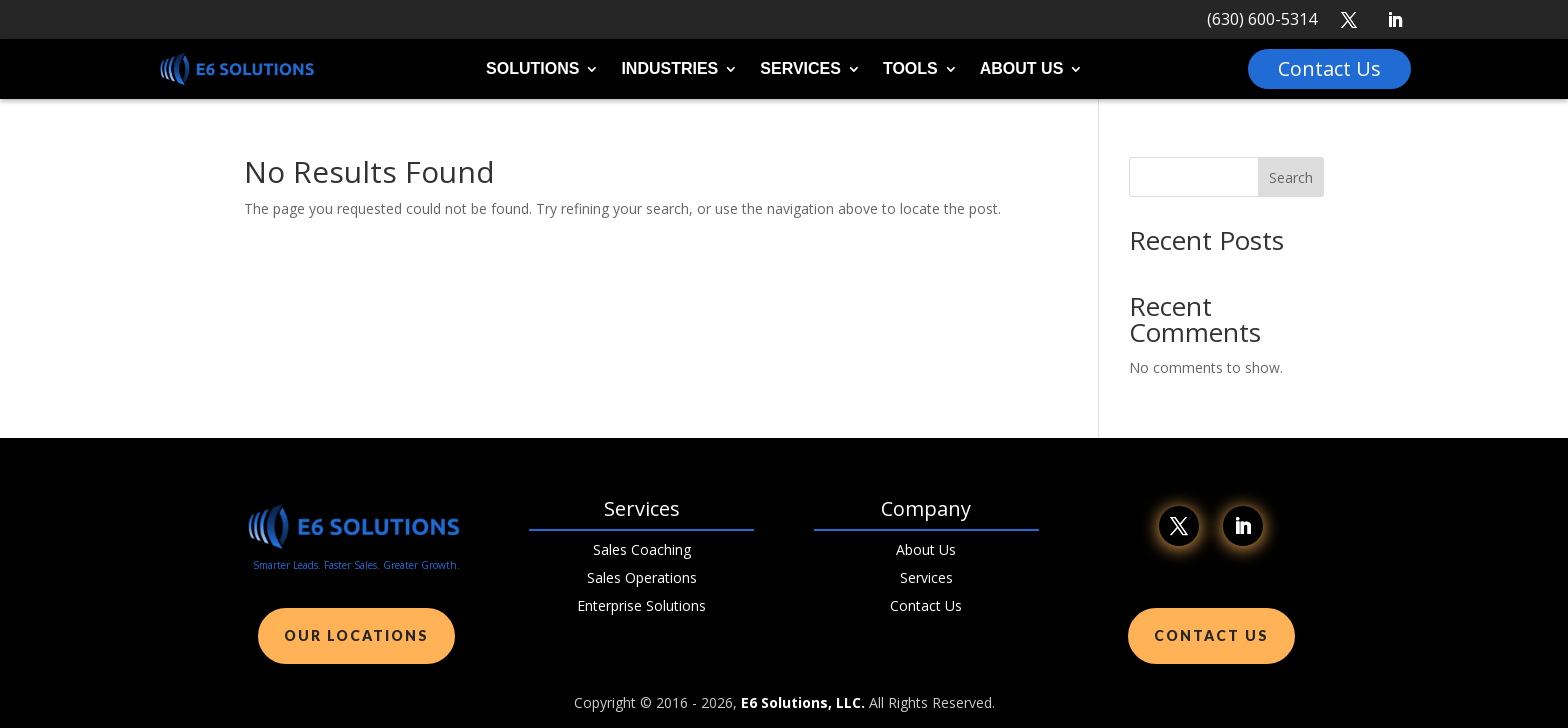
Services (800, 69)
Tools (910, 69)
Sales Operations (642, 577)
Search (1291, 177)
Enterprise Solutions (641, 605)
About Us (1022, 69)
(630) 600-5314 (1262, 19)
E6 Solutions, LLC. (803, 702)
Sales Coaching (642, 549)
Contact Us (926, 605)
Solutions (532, 69)
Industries (669, 69)
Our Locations (356, 635)
